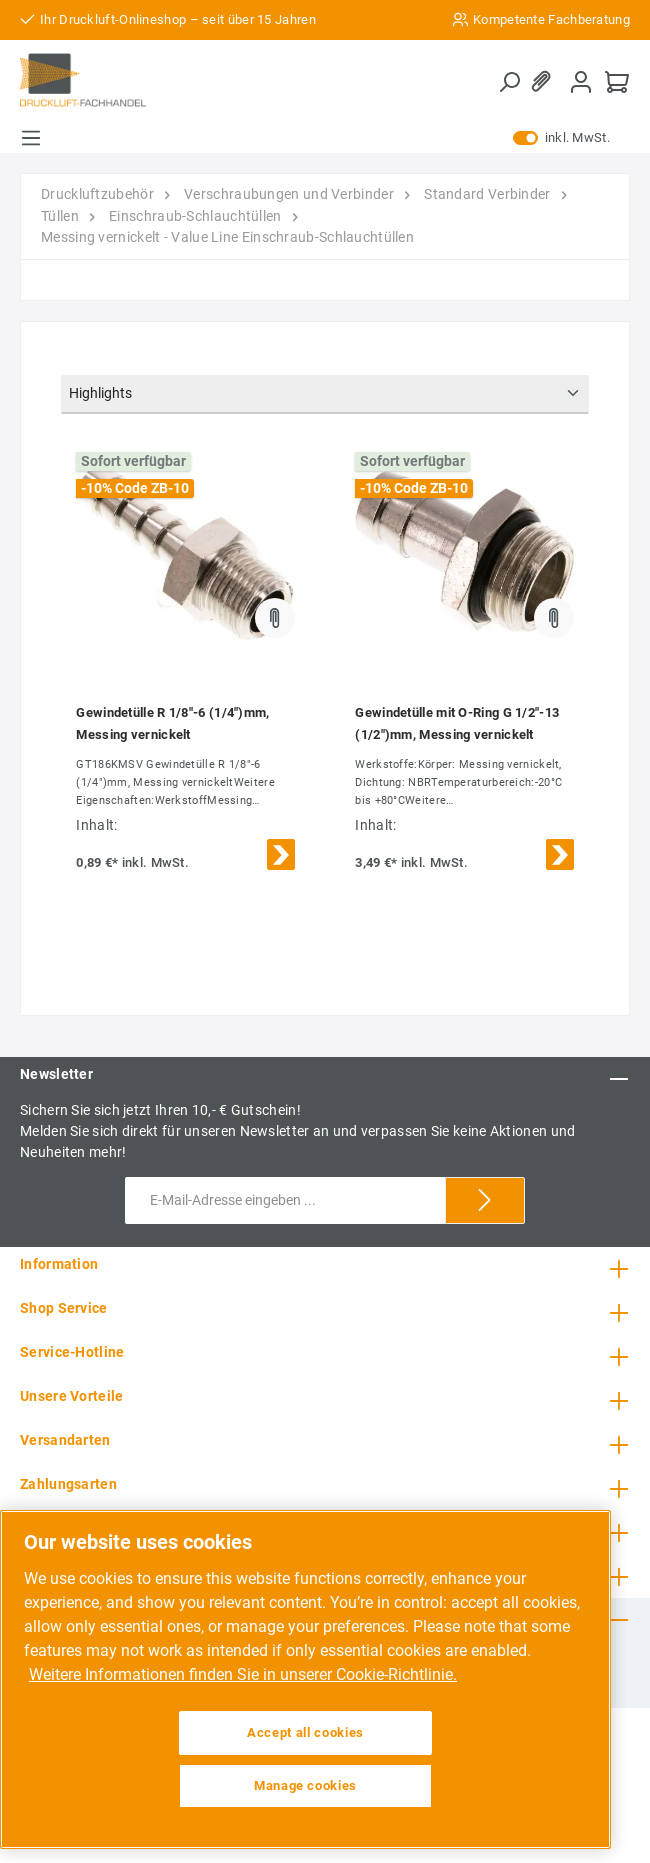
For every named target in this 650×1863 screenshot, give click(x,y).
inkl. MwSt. (561, 138)
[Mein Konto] (581, 81)
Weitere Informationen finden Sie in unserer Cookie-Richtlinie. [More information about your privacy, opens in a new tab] (243, 1674)
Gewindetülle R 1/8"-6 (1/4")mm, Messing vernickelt (172, 723)
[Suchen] (509, 82)
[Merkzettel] (545, 81)
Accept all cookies (305, 1732)
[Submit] (485, 1200)
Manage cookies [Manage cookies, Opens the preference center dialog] (305, 1785)
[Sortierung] (325, 394)
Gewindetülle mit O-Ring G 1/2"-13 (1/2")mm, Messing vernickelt (457, 723)
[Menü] (31, 138)
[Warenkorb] (617, 81)
